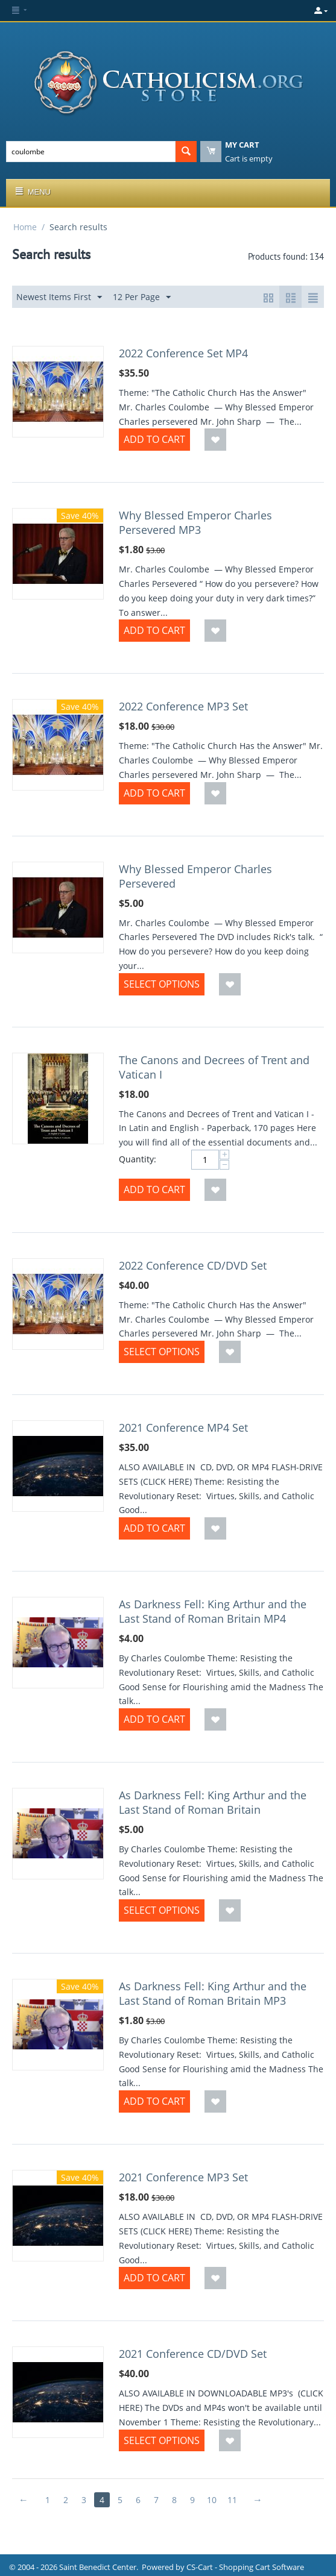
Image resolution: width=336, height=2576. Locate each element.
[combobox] (91, 151)
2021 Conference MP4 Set (183, 1427)
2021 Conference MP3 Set (183, 2177)
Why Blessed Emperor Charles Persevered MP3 (195, 522)
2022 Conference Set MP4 (183, 353)
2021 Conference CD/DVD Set (193, 2353)
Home (25, 227)
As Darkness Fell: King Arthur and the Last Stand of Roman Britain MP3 (212, 1993)
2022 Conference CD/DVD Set (193, 1265)
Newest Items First (59, 297)
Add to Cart (154, 439)
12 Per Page (142, 297)
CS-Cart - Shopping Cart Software (245, 2567)
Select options (162, 984)
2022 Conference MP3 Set (183, 706)
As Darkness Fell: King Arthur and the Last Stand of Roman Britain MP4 (212, 1611)
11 (232, 2499)
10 (212, 2499)
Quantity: (137, 1159)
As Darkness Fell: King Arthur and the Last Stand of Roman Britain (212, 1802)
